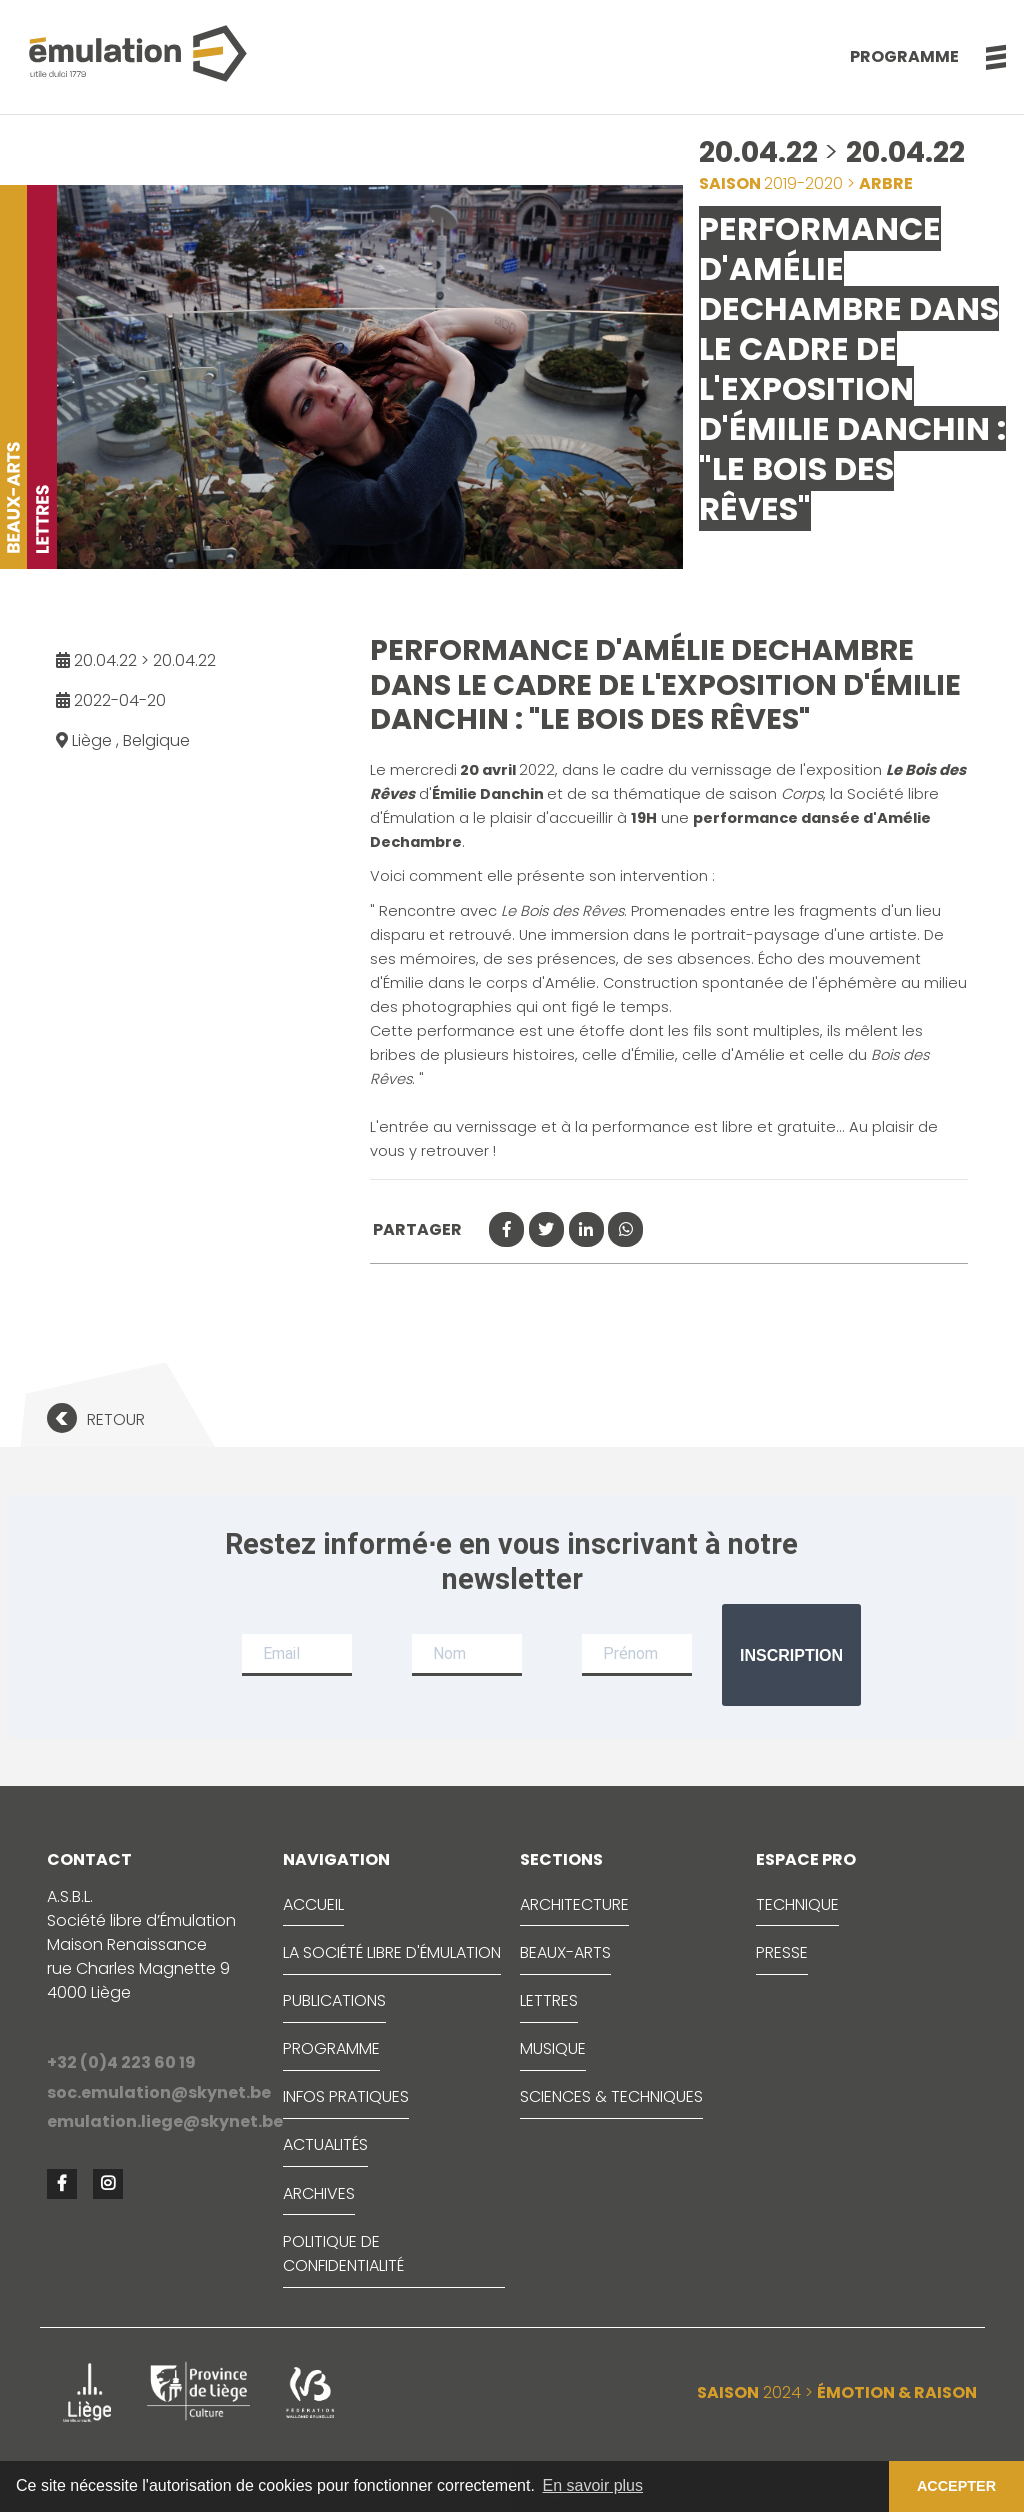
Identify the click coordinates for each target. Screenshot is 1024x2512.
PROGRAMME (331, 2048)
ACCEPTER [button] (956, 2486)
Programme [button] (904, 56)
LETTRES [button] (549, 2000)
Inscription (791, 1655)
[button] (985, 57)
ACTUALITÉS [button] (325, 2144)
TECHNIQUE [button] (797, 1904)
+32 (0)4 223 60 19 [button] (121, 2062)
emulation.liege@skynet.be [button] (157, 2121)
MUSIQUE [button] (553, 2048)
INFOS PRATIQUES (346, 2096)
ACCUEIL (313, 1904)
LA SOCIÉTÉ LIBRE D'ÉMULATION (392, 1952)
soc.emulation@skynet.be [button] (157, 2092)
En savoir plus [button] (593, 2485)
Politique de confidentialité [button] (343, 2253)
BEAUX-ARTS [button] (565, 1952)
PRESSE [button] (782, 1952)
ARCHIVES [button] (319, 2193)
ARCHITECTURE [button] (574, 1904)
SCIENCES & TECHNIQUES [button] (611, 2096)
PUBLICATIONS (334, 2000)
